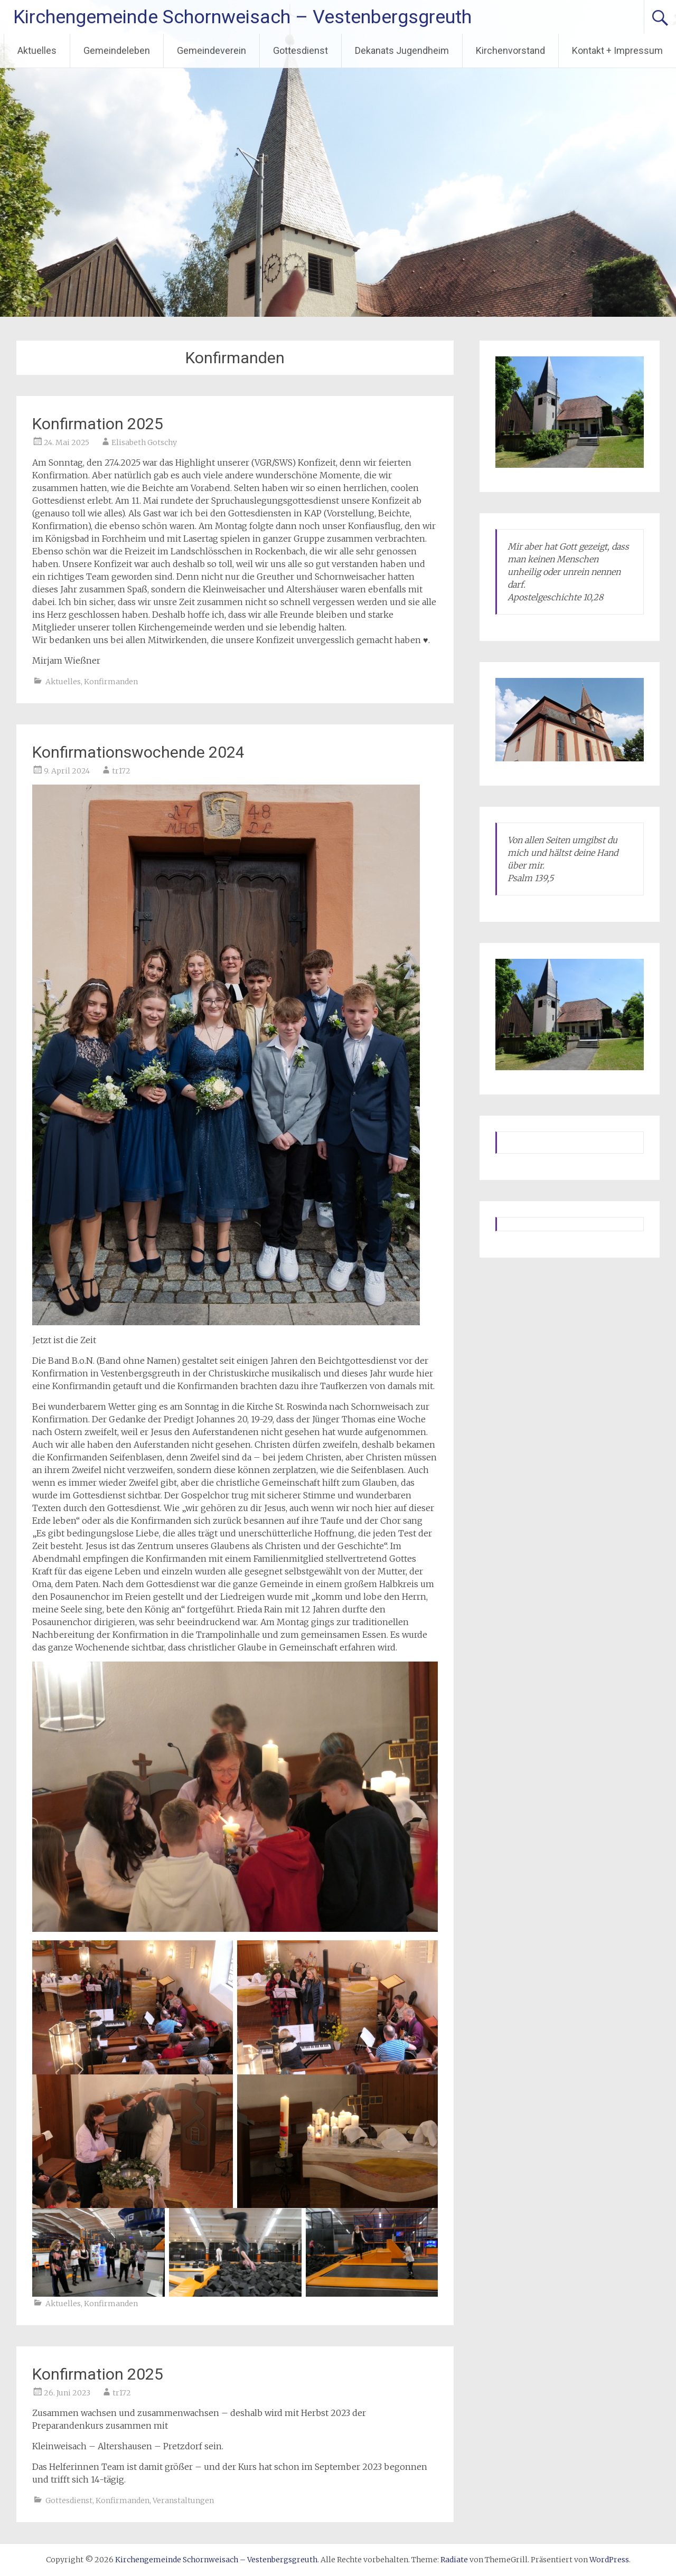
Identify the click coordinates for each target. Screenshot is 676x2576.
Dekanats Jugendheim (402, 50)
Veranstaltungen (183, 2500)
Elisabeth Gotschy (144, 442)
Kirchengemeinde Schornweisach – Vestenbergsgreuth (242, 17)
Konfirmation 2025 (97, 423)
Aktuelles (37, 50)
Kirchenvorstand (510, 50)
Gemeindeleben (116, 50)
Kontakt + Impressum (617, 50)
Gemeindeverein (211, 50)
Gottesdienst (300, 50)
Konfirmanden (111, 681)
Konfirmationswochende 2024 (138, 752)
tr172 (121, 771)
